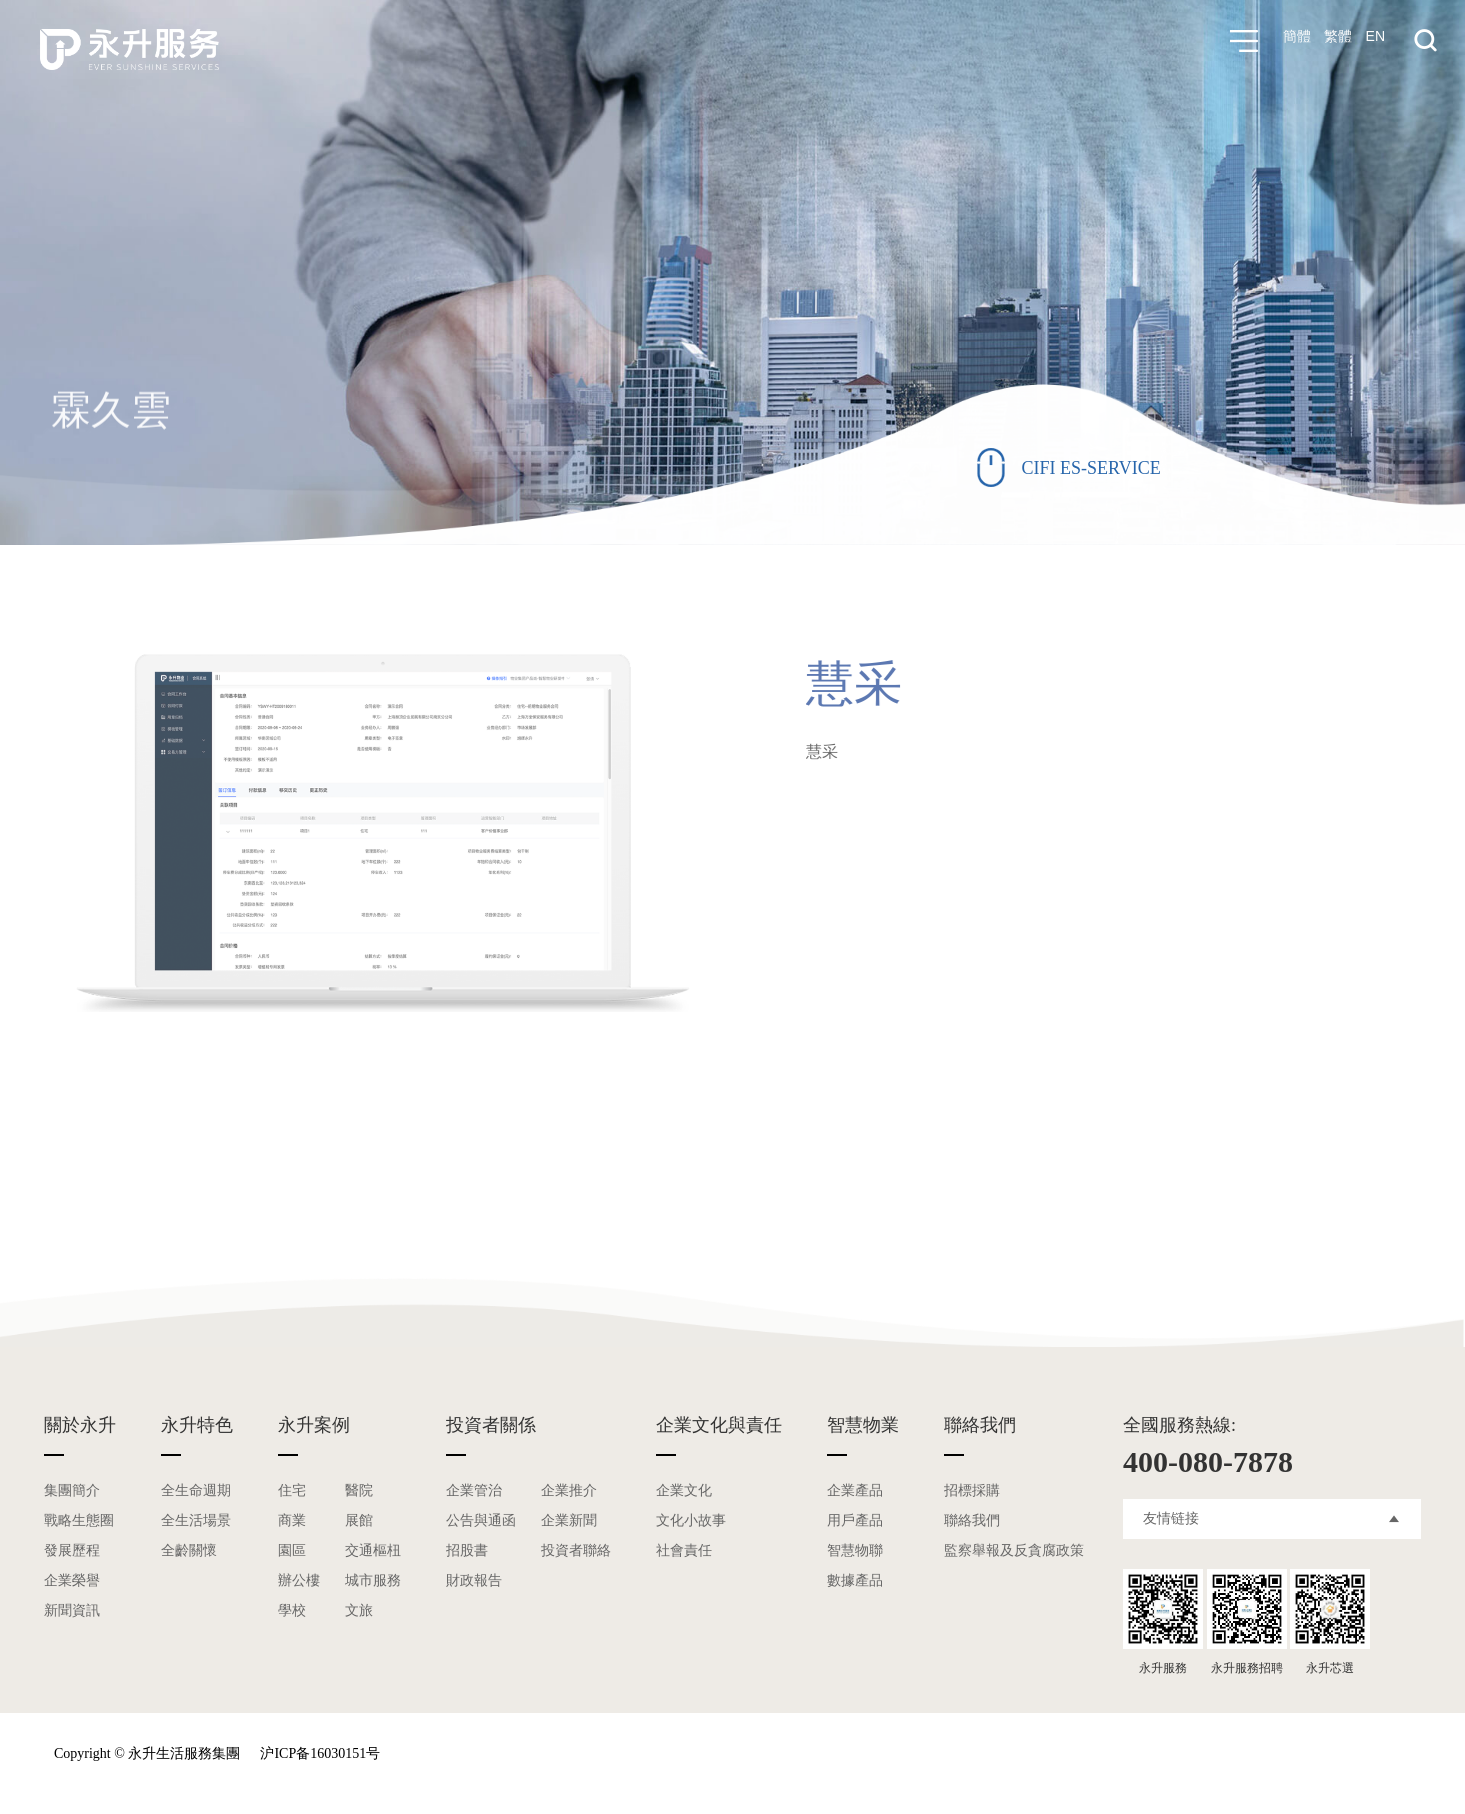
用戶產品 (855, 1520)
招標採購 (972, 1490)
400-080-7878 (1208, 1461)
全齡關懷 (189, 1550)
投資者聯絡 (576, 1550)
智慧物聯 (855, 1550)
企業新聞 (569, 1520)
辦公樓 (299, 1580)
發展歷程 (72, 1550)
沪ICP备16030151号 (320, 1753)
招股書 (467, 1550)
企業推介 (569, 1490)
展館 (359, 1520)
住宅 (292, 1490)
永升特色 (197, 1425)
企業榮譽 (72, 1580)
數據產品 (855, 1580)
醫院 (359, 1490)
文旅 (359, 1610)
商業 (292, 1520)
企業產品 (855, 1490)
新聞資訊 (72, 1610)
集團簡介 (72, 1490)
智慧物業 (863, 1425)
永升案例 (314, 1425)
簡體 (1292, 41)
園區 (292, 1550)
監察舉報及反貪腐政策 (1014, 1550)
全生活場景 (196, 1520)
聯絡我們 (980, 1425)
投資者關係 (491, 1425)
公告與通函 (481, 1520)
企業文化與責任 (719, 1425)
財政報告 (474, 1580)
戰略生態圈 (79, 1520)
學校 (292, 1610)
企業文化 (684, 1490)
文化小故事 (691, 1520)
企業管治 (474, 1490)
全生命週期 (196, 1490)
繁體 (1336, 41)
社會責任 (684, 1550)
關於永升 (80, 1425)
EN (1375, 41)
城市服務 (373, 1580)
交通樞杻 (373, 1550)
